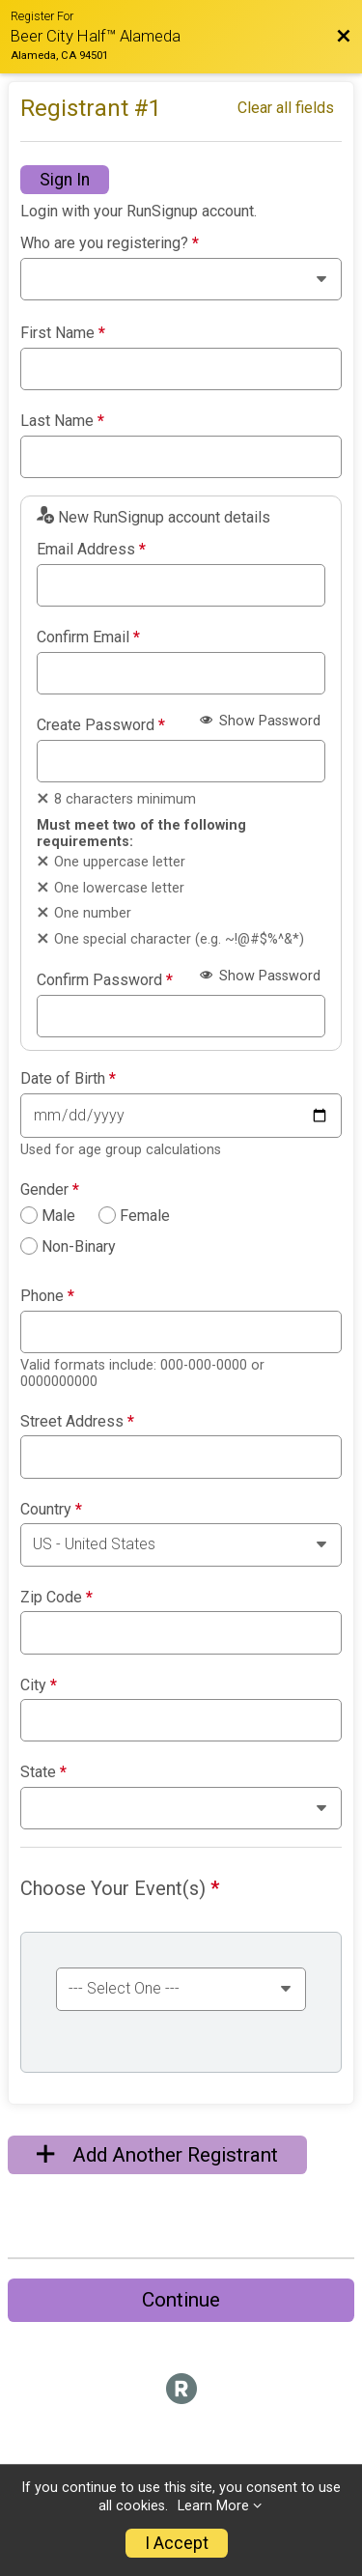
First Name (62, 333)
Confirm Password (105, 980)
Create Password (101, 725)
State (43, 1772)
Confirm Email (88, 637)
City (38, 1685)
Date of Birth (68, 1079)
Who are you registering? (109, 243)
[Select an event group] (181, 1988)
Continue (181, 2299)
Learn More (213, 2506)
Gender (49, 1190)
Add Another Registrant (157, 2154)
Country (51, 1509)
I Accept (177, 2543)
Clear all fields (285, 108)
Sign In (65, 179)
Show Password (260, 721)
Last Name (62, 421)
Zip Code (56, 1597)
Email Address (91, 549)
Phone (47, 1296)
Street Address (77, 1421)
